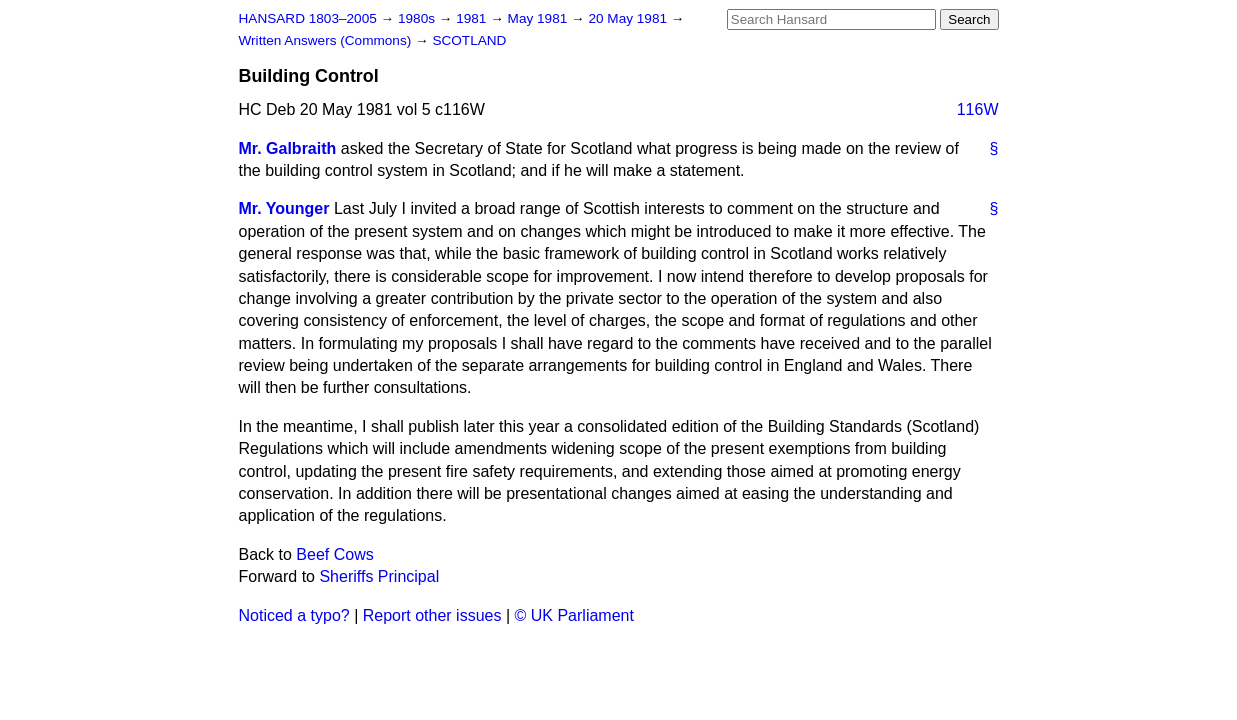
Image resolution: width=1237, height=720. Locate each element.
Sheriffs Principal (379, 576)
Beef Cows (334, 554)
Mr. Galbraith (288, 148)
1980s (418, 18)
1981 (473, 18)
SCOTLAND (469, 40)
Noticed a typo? (294, 615)
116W (978, 109)
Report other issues (432, 615)
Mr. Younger (284, 208)
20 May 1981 (629, 18)
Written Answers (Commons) (327, 40)
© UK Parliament (574, 615)
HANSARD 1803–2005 (308, 18)
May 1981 (539, 18)
